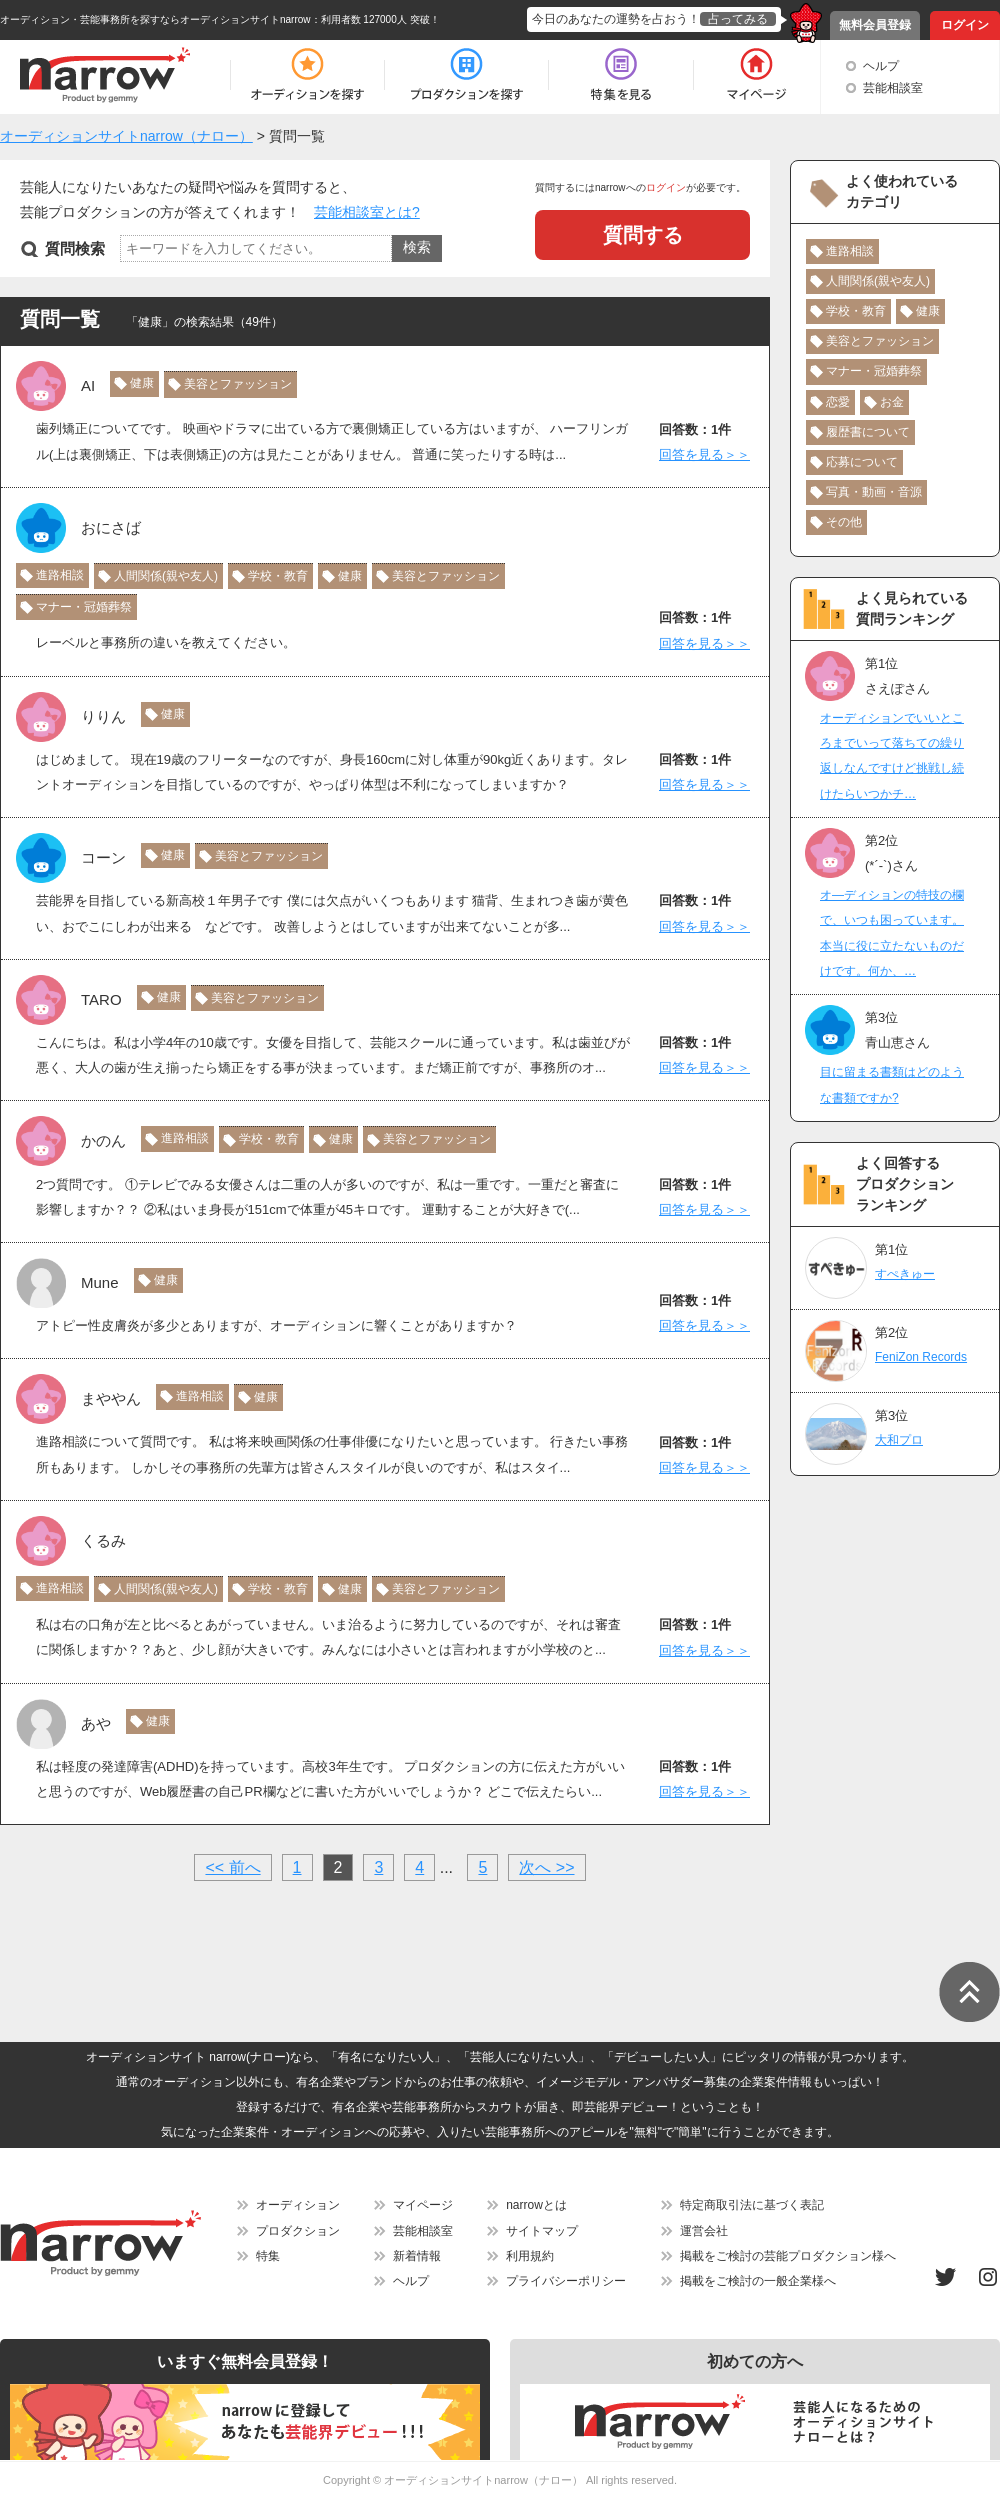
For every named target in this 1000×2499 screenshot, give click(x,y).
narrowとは (536, 2205)
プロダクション (298, 2231)
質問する (643, 235)
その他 (844, 522)
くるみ (103, 1540)
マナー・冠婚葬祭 (84, 607)
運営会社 (704, 2231)
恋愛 (838, 402)
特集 (268, 2256)
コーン (103, 857)
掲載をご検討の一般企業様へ (758, 2281)
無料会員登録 (875, 25)
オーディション (298, 2205)
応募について (862, 462)
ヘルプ (881, 66)
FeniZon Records (921, 1357)
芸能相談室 (893, 88)
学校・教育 (278, 576)
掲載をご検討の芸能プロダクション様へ (788, 2256)
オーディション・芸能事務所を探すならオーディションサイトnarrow (155, 19)
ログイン (965, 25)
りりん (103, 716)
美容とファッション (238, 384)
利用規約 (530, 2256)
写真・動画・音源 (874, 492)
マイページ (423, 2205)
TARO (101, 999)
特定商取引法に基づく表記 (752, 2205)
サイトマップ (542, 2231)
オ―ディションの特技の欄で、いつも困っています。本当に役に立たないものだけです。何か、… (892, 933)
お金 (892, 402)
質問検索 (75, 248)
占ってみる (738, 19)
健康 (142, 383)
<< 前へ (232, 1867)
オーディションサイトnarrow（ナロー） (483, 2480)
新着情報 (417, 2256)
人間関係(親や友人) (166, 576)
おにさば (111, 527)
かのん (103, 1140)
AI (88, 385)
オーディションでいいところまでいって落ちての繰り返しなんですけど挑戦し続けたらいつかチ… (892, 756)
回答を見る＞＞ (704, 454)
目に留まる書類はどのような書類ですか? (892, 1084)
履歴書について (868, 432)
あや (96, 1723)
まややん (111, 1398)
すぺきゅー (905, 1274)
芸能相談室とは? (367, 212)
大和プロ (899, 1440)
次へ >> (546, 1867)
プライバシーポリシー (566, 2281)
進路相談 (60, 575)
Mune (100, 1282)
